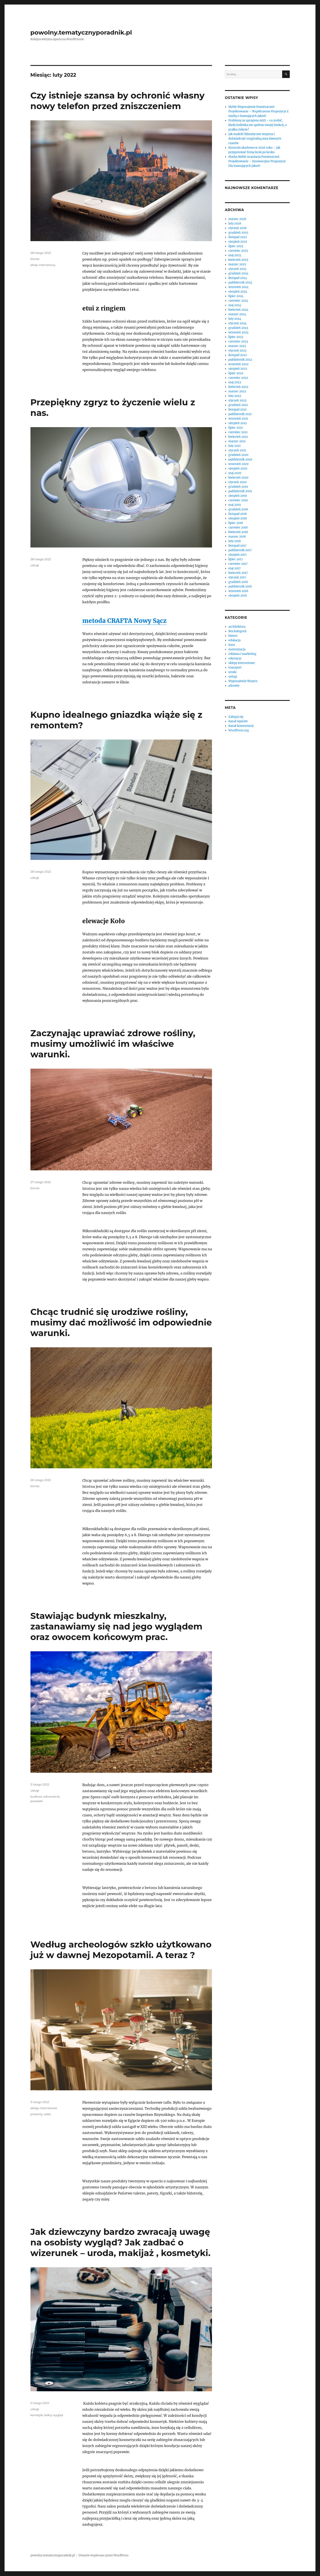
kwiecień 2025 (238, 260)
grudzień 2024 (238, 273)
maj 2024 (234, 305)
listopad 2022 (237, 355)
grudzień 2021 (238, 405)
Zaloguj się (235, 717)
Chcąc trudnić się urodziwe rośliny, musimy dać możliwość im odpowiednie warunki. (121, 1322)
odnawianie (51, 1796)
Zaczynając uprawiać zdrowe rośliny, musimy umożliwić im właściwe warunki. (112, 1044)
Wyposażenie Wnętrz (242, 681)
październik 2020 (240, 459)
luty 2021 (234, 446)
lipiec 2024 (235, 296)
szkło (47, 2114)
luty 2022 (234, 396)
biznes (35, 259)
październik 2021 (240, 414)
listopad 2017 (237, 545)
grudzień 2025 (238, 232)
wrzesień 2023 (238, 332)
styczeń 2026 (237, 228)
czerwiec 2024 (238, 300)
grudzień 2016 (238, 582)
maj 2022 (234, 382)
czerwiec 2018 (238, 527)
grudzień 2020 (238, 455)
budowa (36, 1796)
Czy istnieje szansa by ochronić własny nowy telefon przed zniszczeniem (117, 100)
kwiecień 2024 (238, 310)
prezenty (36, 2114)
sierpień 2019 (237, 496)
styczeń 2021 (237, 450)
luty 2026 (234, 223)
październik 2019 (240, 491)
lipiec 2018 (235, 523)
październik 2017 (240, 550)
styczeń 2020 (237, 482)
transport (235, 667)
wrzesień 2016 (238, 591)
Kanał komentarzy (241, 726)
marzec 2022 (237, 391)
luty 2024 (234, 319)
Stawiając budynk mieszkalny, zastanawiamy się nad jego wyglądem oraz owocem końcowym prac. (116, 1626)
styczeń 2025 (237, 269)
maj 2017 (234, 568)
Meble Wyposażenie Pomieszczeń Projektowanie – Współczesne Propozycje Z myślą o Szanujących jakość (258, 111)
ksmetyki (36, 2415)
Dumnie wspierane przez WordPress (104, 2555)
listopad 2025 (237, 237)
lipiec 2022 (235, 373)
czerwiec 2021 (238, 432)
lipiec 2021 (235, 428)
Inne (231, 645)
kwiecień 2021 (238, 437)
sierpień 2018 (237, 518)
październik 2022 (240, 359)
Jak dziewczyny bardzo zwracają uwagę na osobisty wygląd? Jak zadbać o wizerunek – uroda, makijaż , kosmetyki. (120, 2242)
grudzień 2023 (238, 328)
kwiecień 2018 (238, 532)
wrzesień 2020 (238, 464)
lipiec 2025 (235, 246)
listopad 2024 (237, 278)
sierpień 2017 (237, 555)
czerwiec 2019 (238, 500)
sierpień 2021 (237, 423)
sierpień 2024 (237, 291)
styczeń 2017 (237, 577)
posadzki (36, 1801)
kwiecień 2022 (238, 387)
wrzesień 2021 (238, 418)
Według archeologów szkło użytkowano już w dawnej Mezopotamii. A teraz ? (121, 1949)
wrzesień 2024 (238, 287)
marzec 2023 (237, 346)
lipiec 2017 (235, 559)
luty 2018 (234, 541)
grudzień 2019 (238, 486)
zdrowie (233, 685)
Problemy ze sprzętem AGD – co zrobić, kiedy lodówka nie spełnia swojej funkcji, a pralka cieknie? (257, 125)
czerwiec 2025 (238, 251)
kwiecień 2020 (238, 477)
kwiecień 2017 (238, 573)
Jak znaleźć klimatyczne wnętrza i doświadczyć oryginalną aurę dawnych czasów (254, 138)
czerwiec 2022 (238, 378)
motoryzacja (236, 649)
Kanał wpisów (238, 721)
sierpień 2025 (237, 241)
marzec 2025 (237, 264)
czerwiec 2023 (238, 341)
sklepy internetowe (43, 2108)
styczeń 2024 (237, 323)
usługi (34, 565)
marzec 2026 (237, 219)
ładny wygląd (53, 2415)
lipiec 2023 (235, 337)
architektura (236, 626)
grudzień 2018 (238, 509)
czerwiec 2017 (238, 564)
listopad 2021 (237, 409)
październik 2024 (240, 282)
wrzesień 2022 (238, 364)
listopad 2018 (237, 514)
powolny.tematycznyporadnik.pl (81, 32)
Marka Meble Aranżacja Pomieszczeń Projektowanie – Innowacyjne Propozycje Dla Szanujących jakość (257, 161)
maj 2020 (234, 473)
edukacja (234, 640)
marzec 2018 (237, 536)
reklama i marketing (242, 654)
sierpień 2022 (237, 369)
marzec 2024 (237, 314)
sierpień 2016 (237, 595)
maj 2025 (234, 255)
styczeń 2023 (237, 350)
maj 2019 (234, 505)
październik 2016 (240, 586)
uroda (232, 672)
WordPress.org (238, 730)
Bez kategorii (237, 631)
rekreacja (234, 658)
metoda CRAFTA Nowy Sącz (124, 621)
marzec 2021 (237, 441)
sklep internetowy (43, 265)
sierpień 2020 (237, 468)
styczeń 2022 (237, 400)
